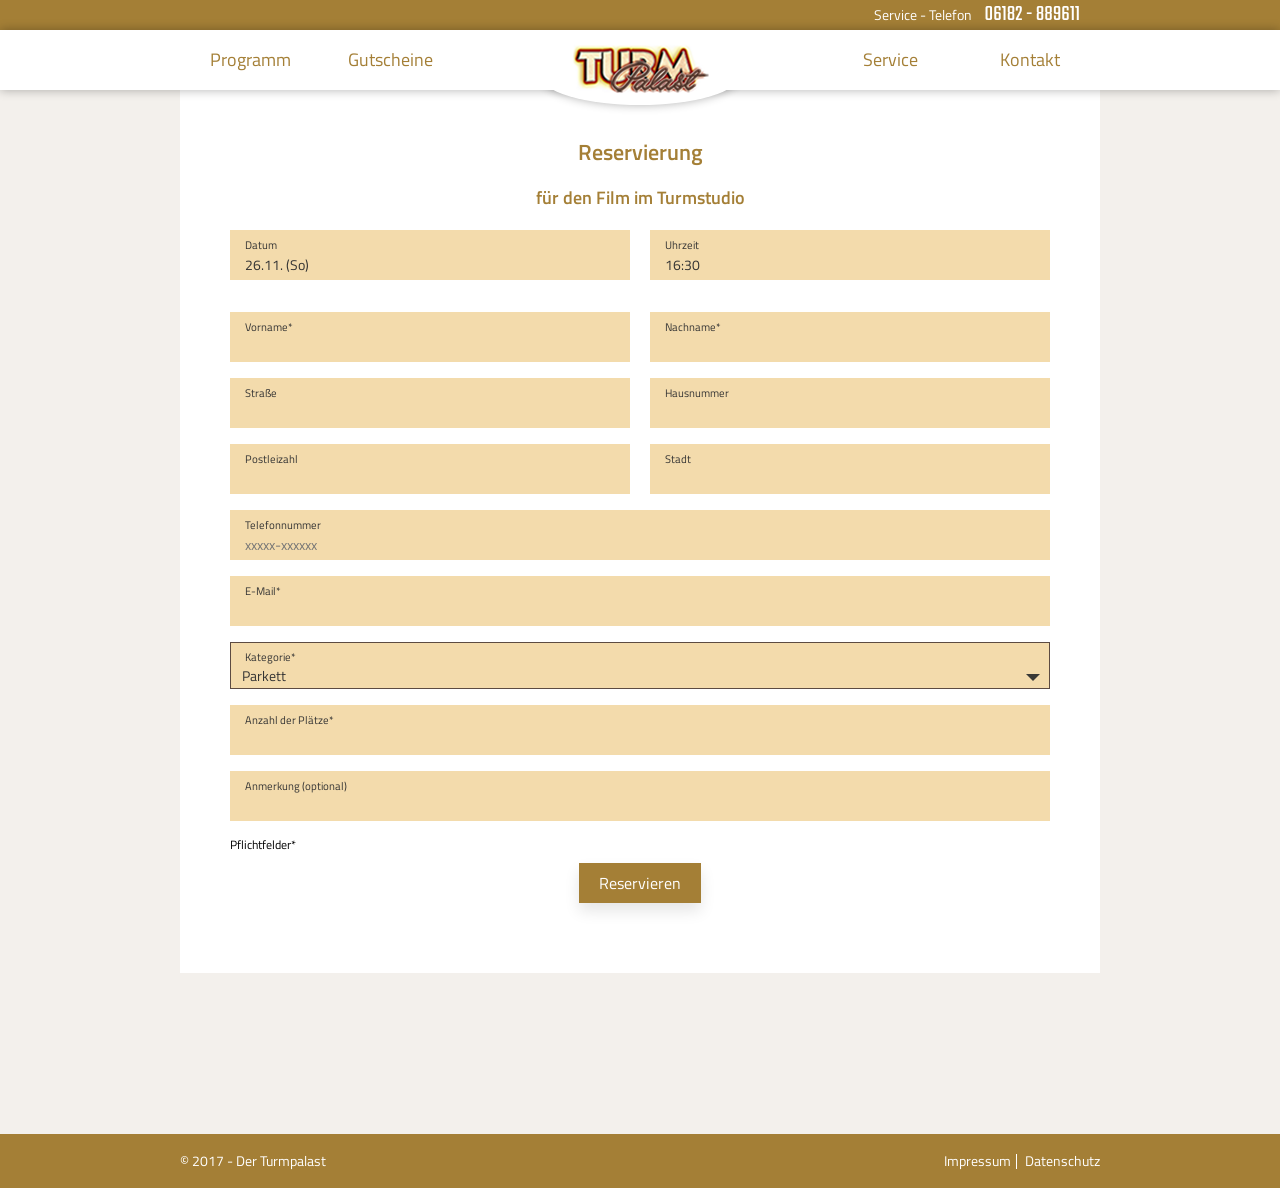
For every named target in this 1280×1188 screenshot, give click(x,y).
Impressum (977, 1160)
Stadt (678, 459)
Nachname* (693, 327)
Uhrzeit (682, 245)
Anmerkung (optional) (296, 786)
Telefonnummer (283, 525)
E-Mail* (263, 591)
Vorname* (269, 327)
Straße (261, 393)
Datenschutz (1062, 1160)
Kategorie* (270, 657)
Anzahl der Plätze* (289, 720)
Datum (261, 245)
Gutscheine (390, 59)
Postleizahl (271, 459)
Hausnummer (697, 393)
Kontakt (1030, 59)
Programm (250, 59)
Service (890, 59)
